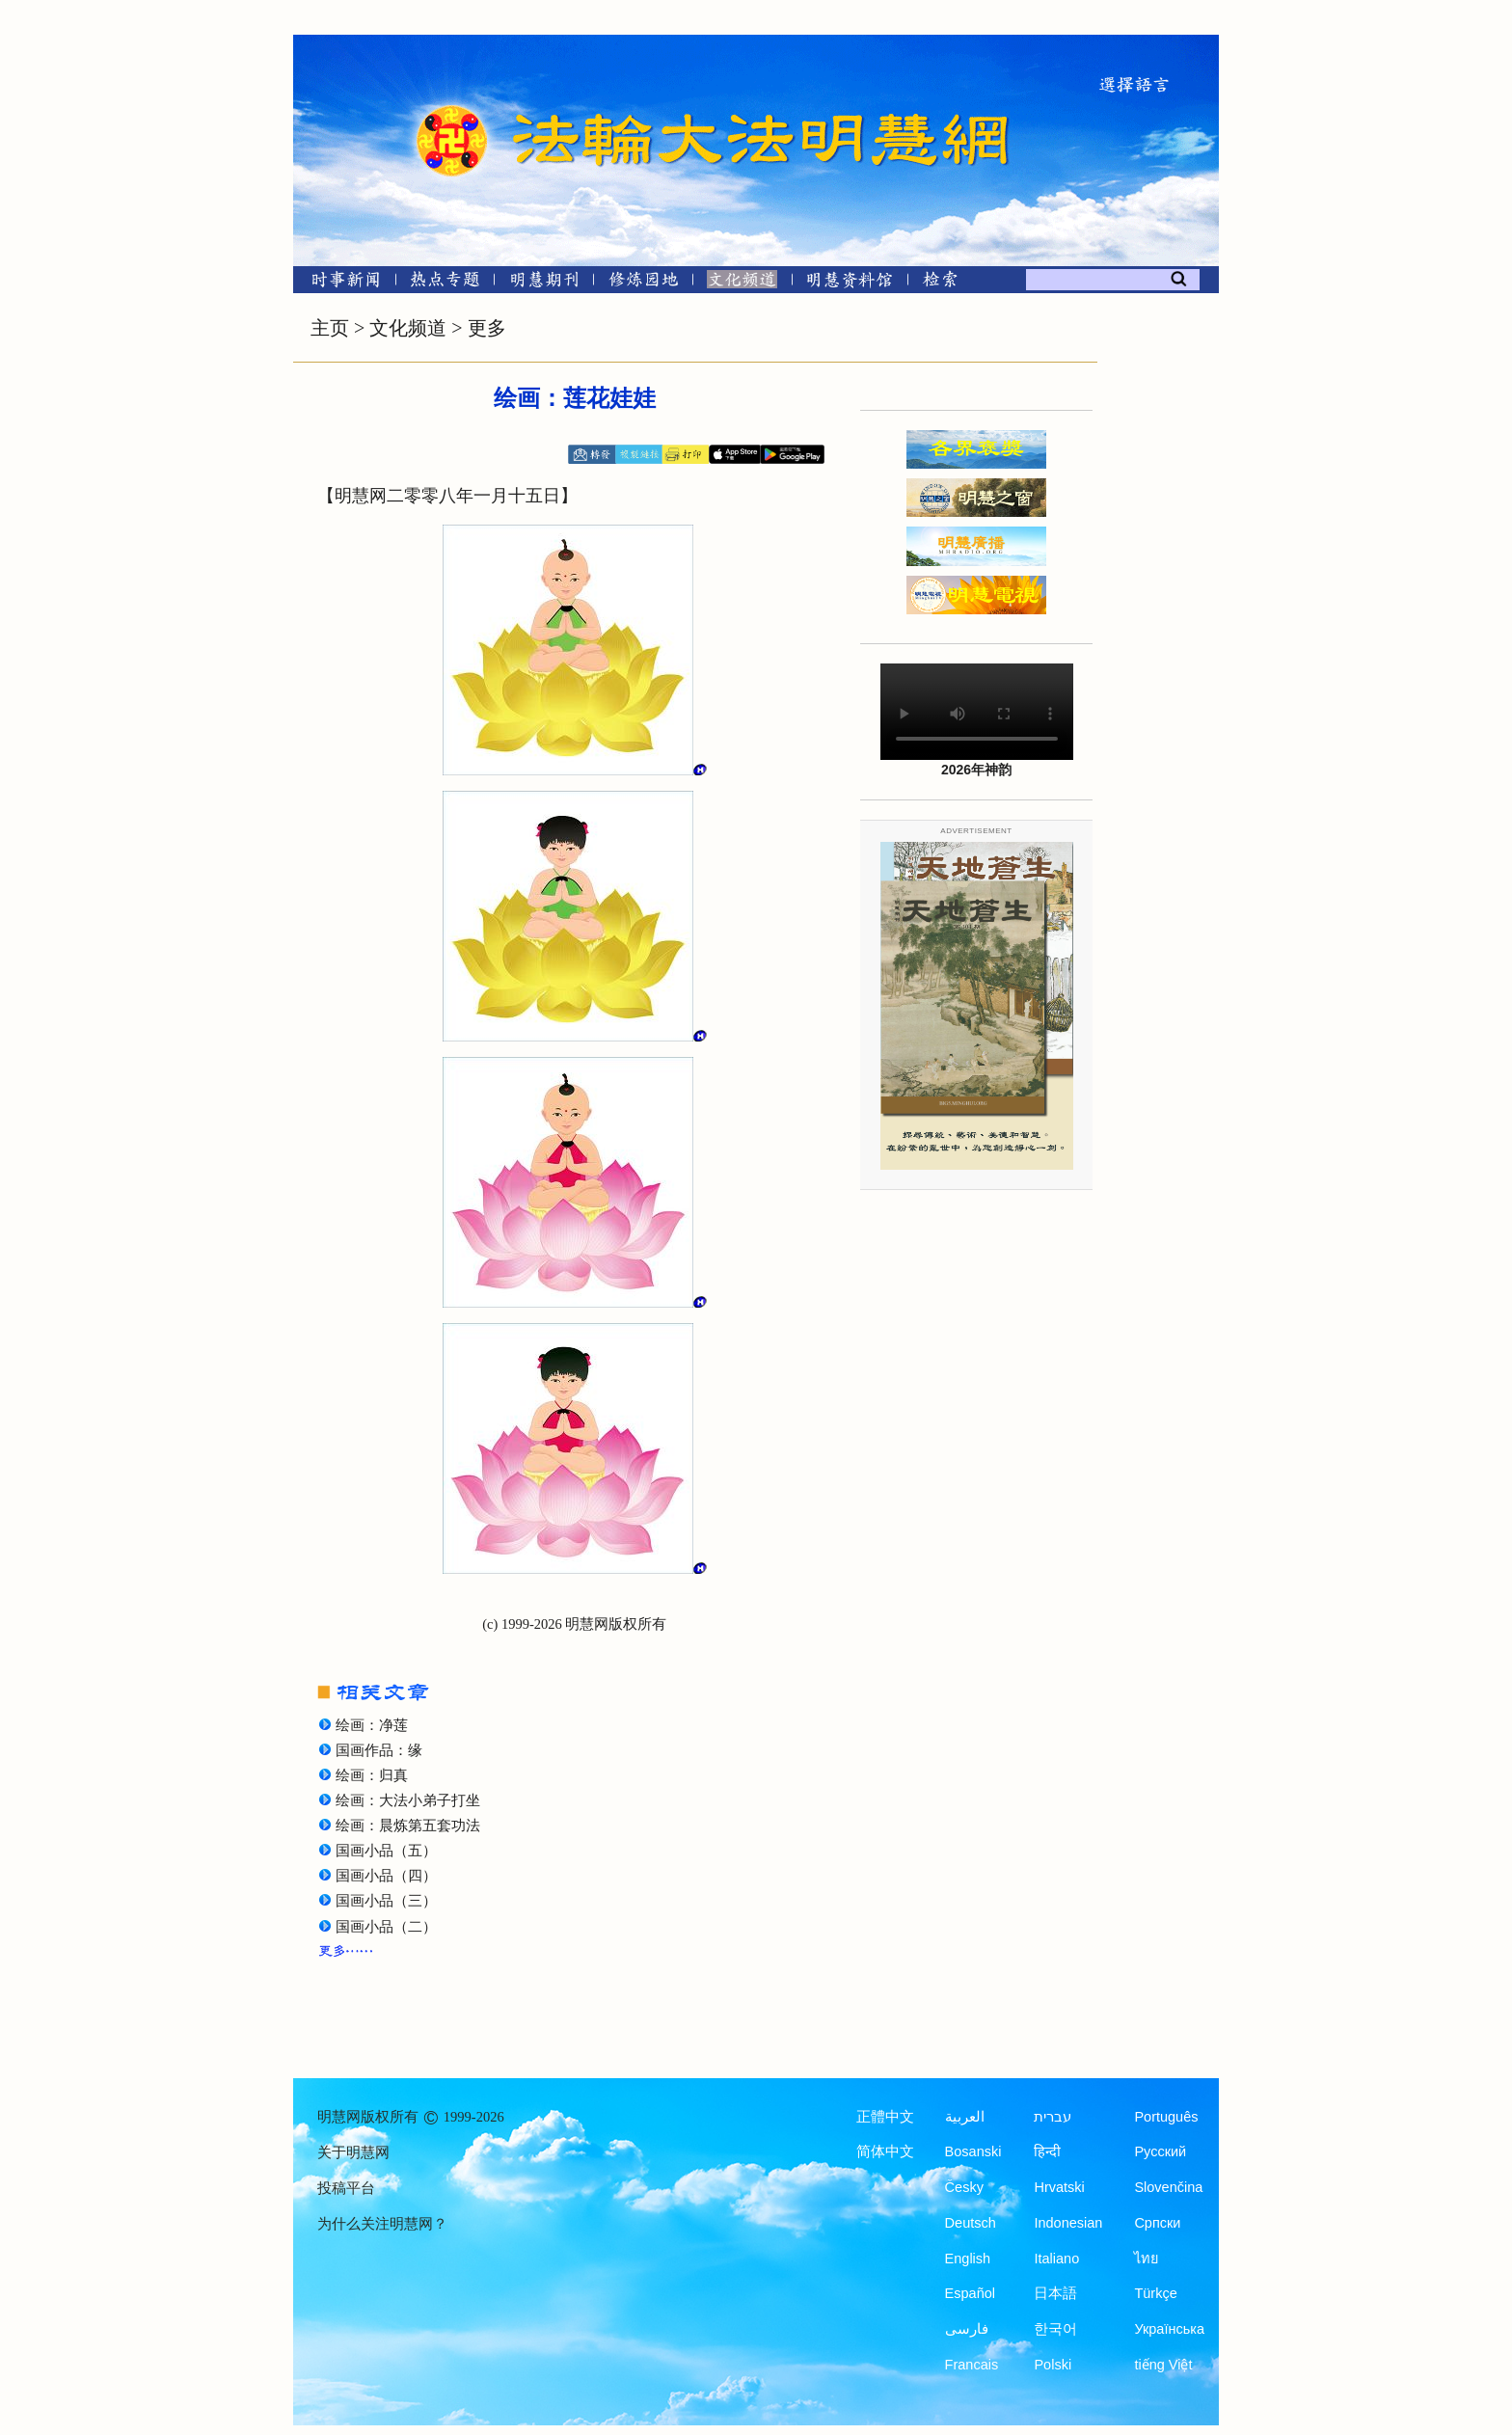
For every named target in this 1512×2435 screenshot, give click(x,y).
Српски (1157, 2223)
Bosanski (973, 2151)
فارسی (966, 2329)
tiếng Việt (1163, 2364)
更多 (487, 327)
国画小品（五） (386, 1850)
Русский (1160, 2151)
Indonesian (1068, 2223)
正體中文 (885, 2116)
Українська (1169, 2329)
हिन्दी (1047, 2151)
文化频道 (407, 327)
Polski (1052, 2364)
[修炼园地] (643, 283)
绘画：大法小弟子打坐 (408, 1800)
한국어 (1055, 2329)
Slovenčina (1168, 2187)
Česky (964, 2187)
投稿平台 (346, 2188)
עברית (1052, 2116)
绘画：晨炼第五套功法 (408, 1825)
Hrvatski (1059, 2187)
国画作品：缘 (379, 1750)
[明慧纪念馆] (849, 283)
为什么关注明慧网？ (382, 2224)
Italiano (1056, 2258)
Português (1166, 2116)
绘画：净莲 (372, 1725)
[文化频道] (742, 283)
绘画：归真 (372, 1775)
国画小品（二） (386, 1926)
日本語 (1055, 2293)
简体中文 (885, 2151)
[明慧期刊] (544, 283)
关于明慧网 (353, 2152)
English (968, 2258)
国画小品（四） (386, 1875)
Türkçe (1155, 2293)
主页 (329, 327)
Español (970, 2293)
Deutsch (970, 2223)
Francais (972, 2364)
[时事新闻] (339, 283)
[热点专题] (445, 283)
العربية (965, 2116)
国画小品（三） (386, 1900)
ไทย (1146, 2258)
